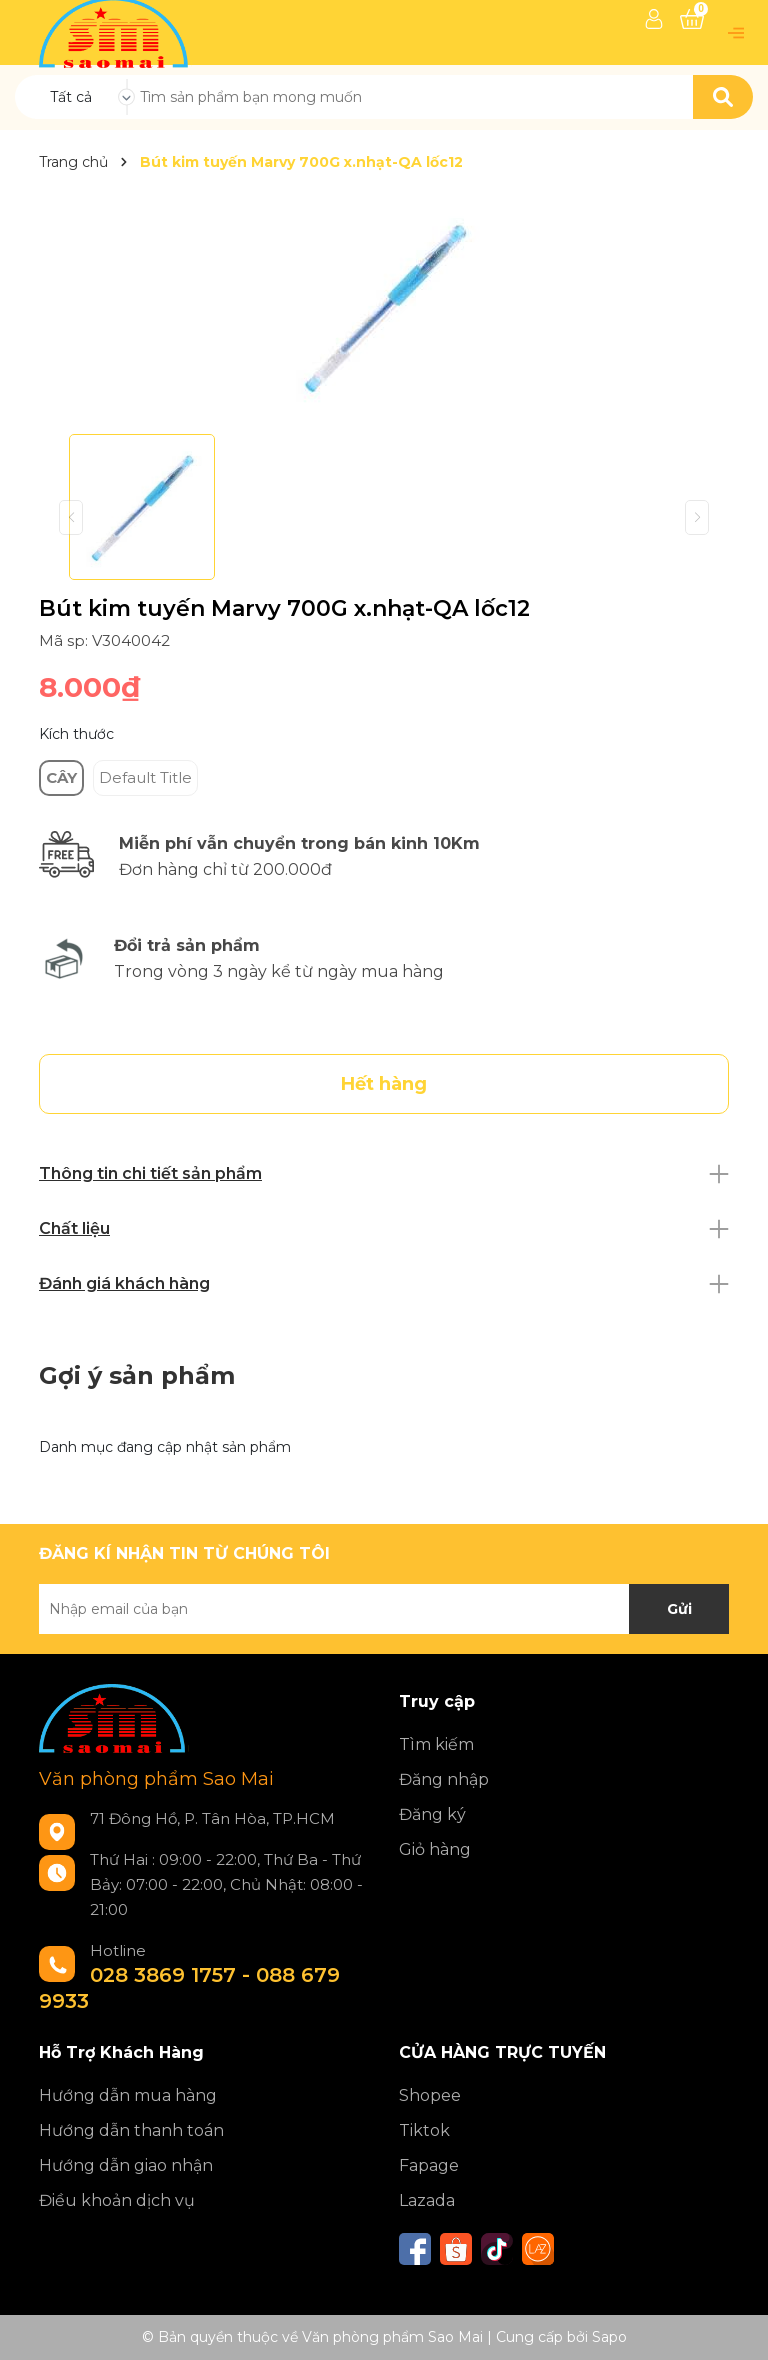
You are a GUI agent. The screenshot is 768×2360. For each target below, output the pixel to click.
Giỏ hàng (435, 1849)
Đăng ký (432, 1814)
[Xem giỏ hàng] (692, 19)
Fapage (429, 2165)
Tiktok (424, 2130)
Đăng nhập (444, 1779)
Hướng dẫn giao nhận (126, 2165)
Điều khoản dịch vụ (117, 2200)
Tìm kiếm (436, 1744)
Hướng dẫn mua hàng (128, 2095)
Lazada (427, 2200)
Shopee (430, 2095)
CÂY (61, 777)
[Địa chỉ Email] (384, 1609)
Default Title (145, 777)
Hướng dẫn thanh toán (131, 2130)
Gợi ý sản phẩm (137, 1375)
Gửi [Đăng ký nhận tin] (679, 1609)
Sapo (609, 2337)
